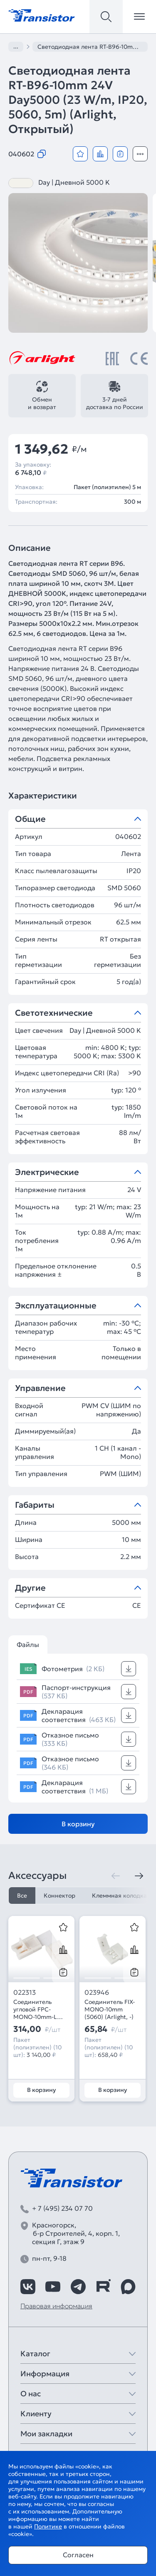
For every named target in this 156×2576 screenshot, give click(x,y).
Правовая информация (56, 2306)
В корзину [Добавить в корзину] (78, 1824)
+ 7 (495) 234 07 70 (62, 2208)
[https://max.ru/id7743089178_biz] (128, 2286)
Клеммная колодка (119, 1895)
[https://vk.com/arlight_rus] (27, 2286)
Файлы (28, 1644)
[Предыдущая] (115, 1876)
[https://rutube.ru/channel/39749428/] (103, 2286)
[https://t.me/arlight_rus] (78, 2286)
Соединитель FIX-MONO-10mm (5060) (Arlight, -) (109, 2009)
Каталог (35, 2353)
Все (22, 1895)
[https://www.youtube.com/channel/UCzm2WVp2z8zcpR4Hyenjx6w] (52, 2286)
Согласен (78, 2555)
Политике (48, 2526)
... (15, 46)
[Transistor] (41, 14)
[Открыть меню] (139, 16)
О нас (30, 2393)
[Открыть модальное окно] (140, 153)
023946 (96, 1992)
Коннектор (59, 1895)
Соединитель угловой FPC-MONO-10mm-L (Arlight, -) (35, 2009)
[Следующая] (139, 1876)
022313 (24, 1992)
